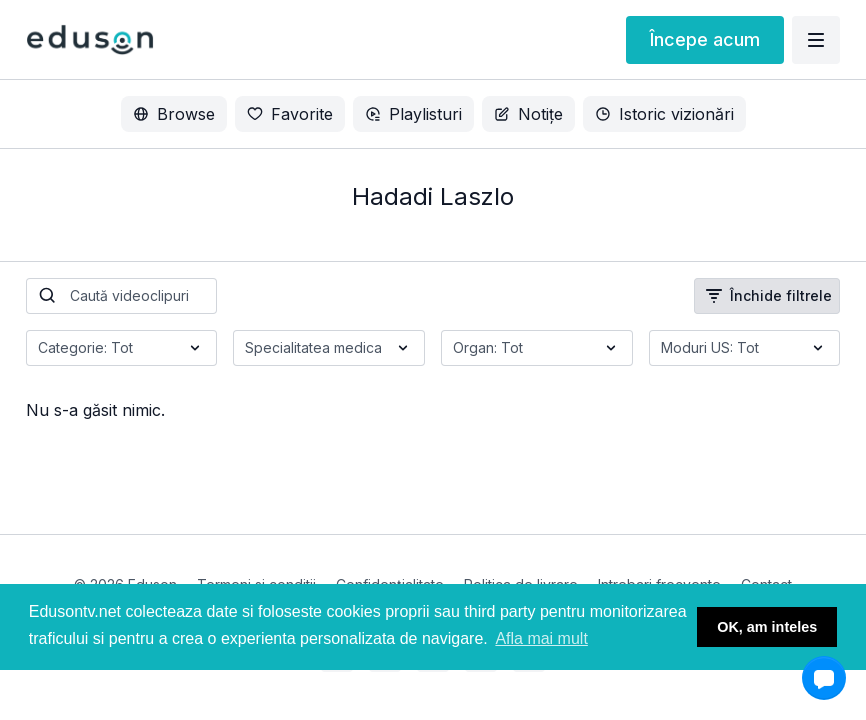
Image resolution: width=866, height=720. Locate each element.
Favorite (290, 114)
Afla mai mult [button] (541, 638)
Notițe (528, 114)
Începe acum (705, 39)
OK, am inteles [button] (767, 627)
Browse (174, 114)
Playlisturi (413, 114)
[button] (824, 678)
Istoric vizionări (664, 114)
